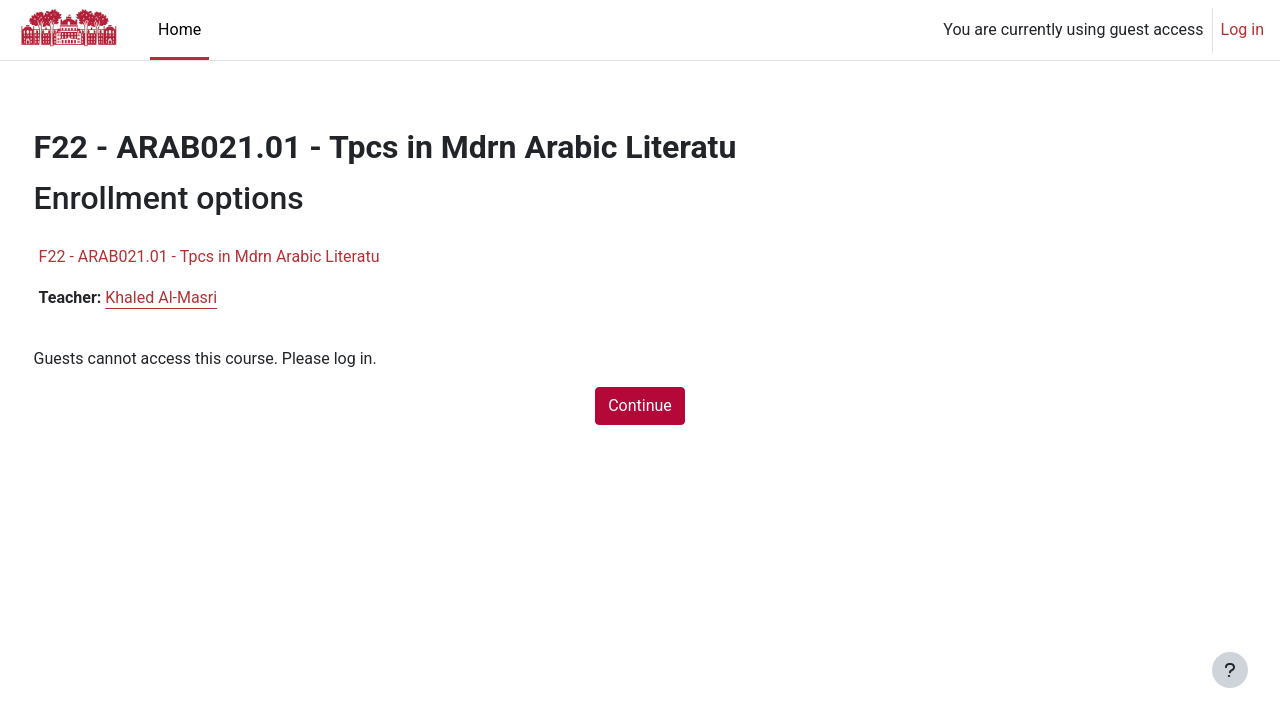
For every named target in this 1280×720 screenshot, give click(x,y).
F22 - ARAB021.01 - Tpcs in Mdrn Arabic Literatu (246, 256)
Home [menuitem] (179, 29)
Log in (1242, 29)
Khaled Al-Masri (199, 297)
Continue (640, 405)
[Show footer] (1230, 670)
